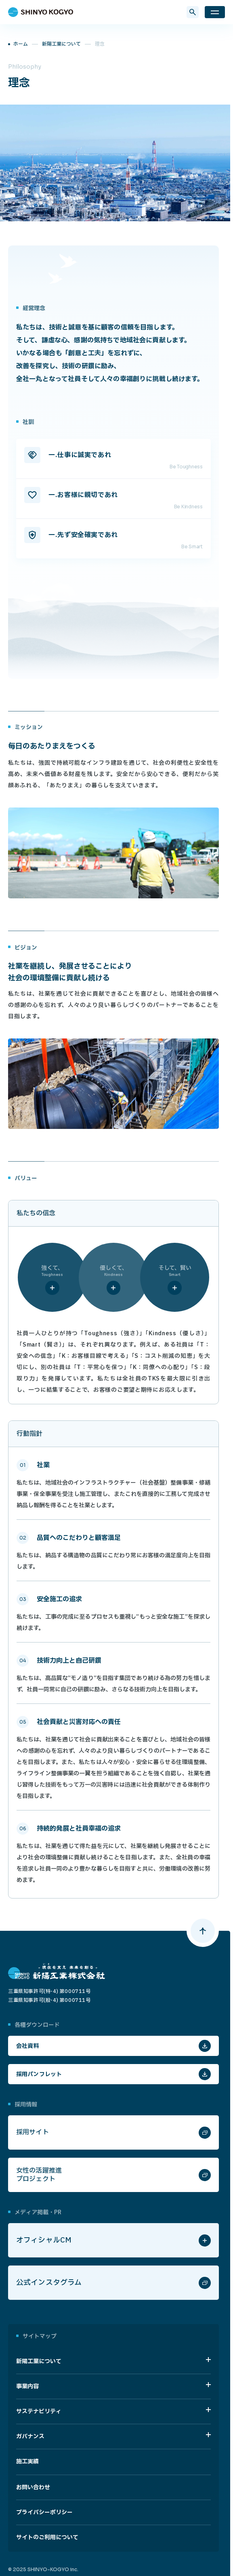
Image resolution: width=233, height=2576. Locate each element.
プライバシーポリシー (44, 2512)
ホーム (20, 44)
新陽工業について (61, 44)
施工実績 (27, 2461)
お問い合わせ (33, 2487)
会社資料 (27, 2046)
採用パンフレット (39, 2074)
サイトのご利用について (47, 2537)
